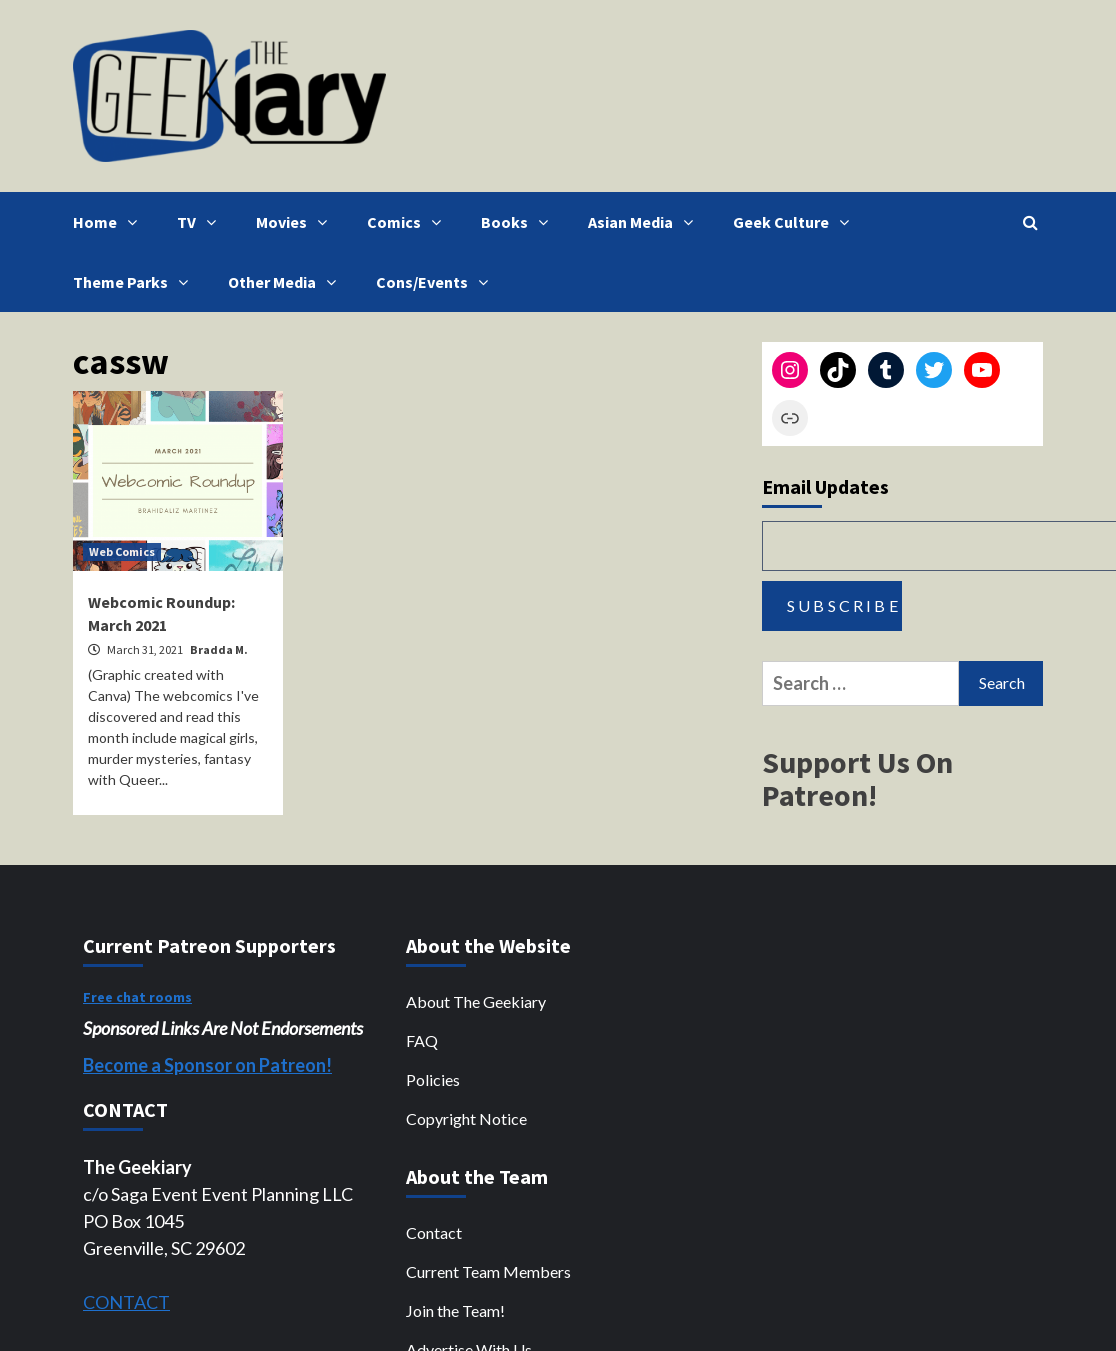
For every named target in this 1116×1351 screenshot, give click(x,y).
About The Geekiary (476, 1001)
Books (519, 222)
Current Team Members (488, 1271)
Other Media (287, 282)
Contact (434, 1232)
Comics (409, 222)
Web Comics (122, 551)
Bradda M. (219, 649)
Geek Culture (796, 222)
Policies (433, 1079)
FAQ (422, 1040)
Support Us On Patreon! (857, 778)
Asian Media (645, 222)
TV (201, 222)
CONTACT (126, 1302)
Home (110, 222)
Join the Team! (455, 1310)
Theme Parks (135, 282)
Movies (296, 222)
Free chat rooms (137, 997)
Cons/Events (437, 282)
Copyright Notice (466, 1118)
